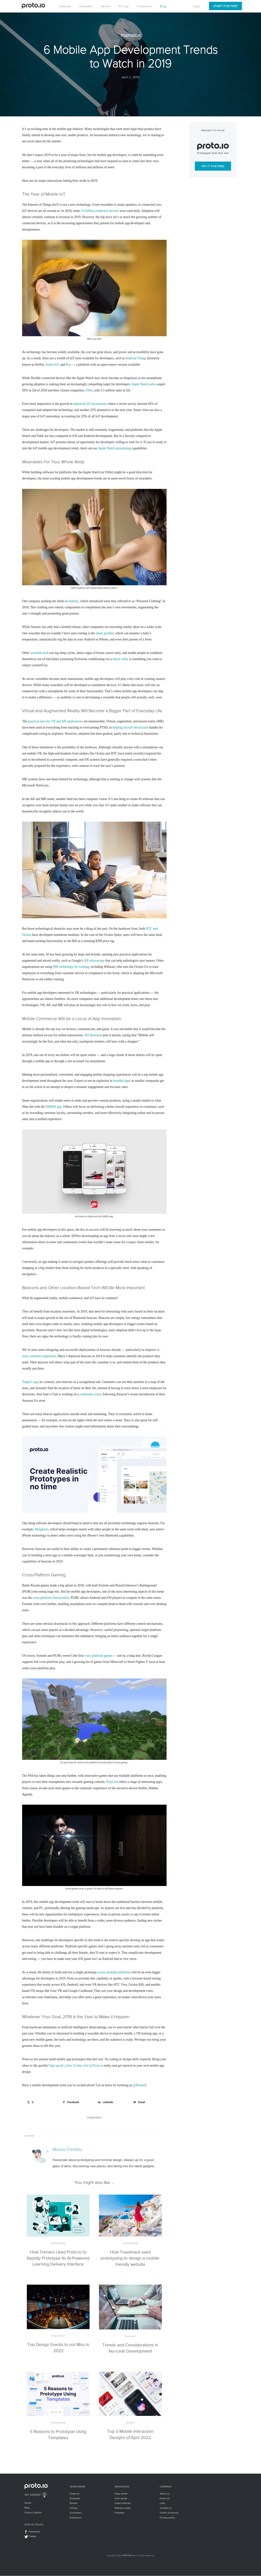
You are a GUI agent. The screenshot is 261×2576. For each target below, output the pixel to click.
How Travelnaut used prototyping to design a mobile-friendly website (130, 2257)
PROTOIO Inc (129, 2555)
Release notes (123, 2507)
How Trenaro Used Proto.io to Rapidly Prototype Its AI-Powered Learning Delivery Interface (58, 2257)
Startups (130, 2336)
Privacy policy (167, 2517)
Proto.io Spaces (33, 2512)
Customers (144, 6)
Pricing (123, 6)
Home (27, 2502)
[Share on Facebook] (76, 2102)
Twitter (32, 2536)
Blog (163, 6)
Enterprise (75, 2517)
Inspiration (94, 2117)
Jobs (162, 2503)
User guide (121, 2498)
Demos (106, 6)
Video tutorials (123, 2503)
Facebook (34, 2531)
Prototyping (58, 2243)
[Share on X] (41, 2102)
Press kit (164, 2498)
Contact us (166, 2507)
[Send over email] (147, 2102)
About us (165, 2493)
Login (197, 6)
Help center (121, 2493)
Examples (86, 6)
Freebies (120, 2512)
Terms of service (169, 2512)
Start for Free (225, 6)
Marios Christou (67, 2149)
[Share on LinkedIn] (112, 2102)
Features (65, 6)
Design (130, 2422)
